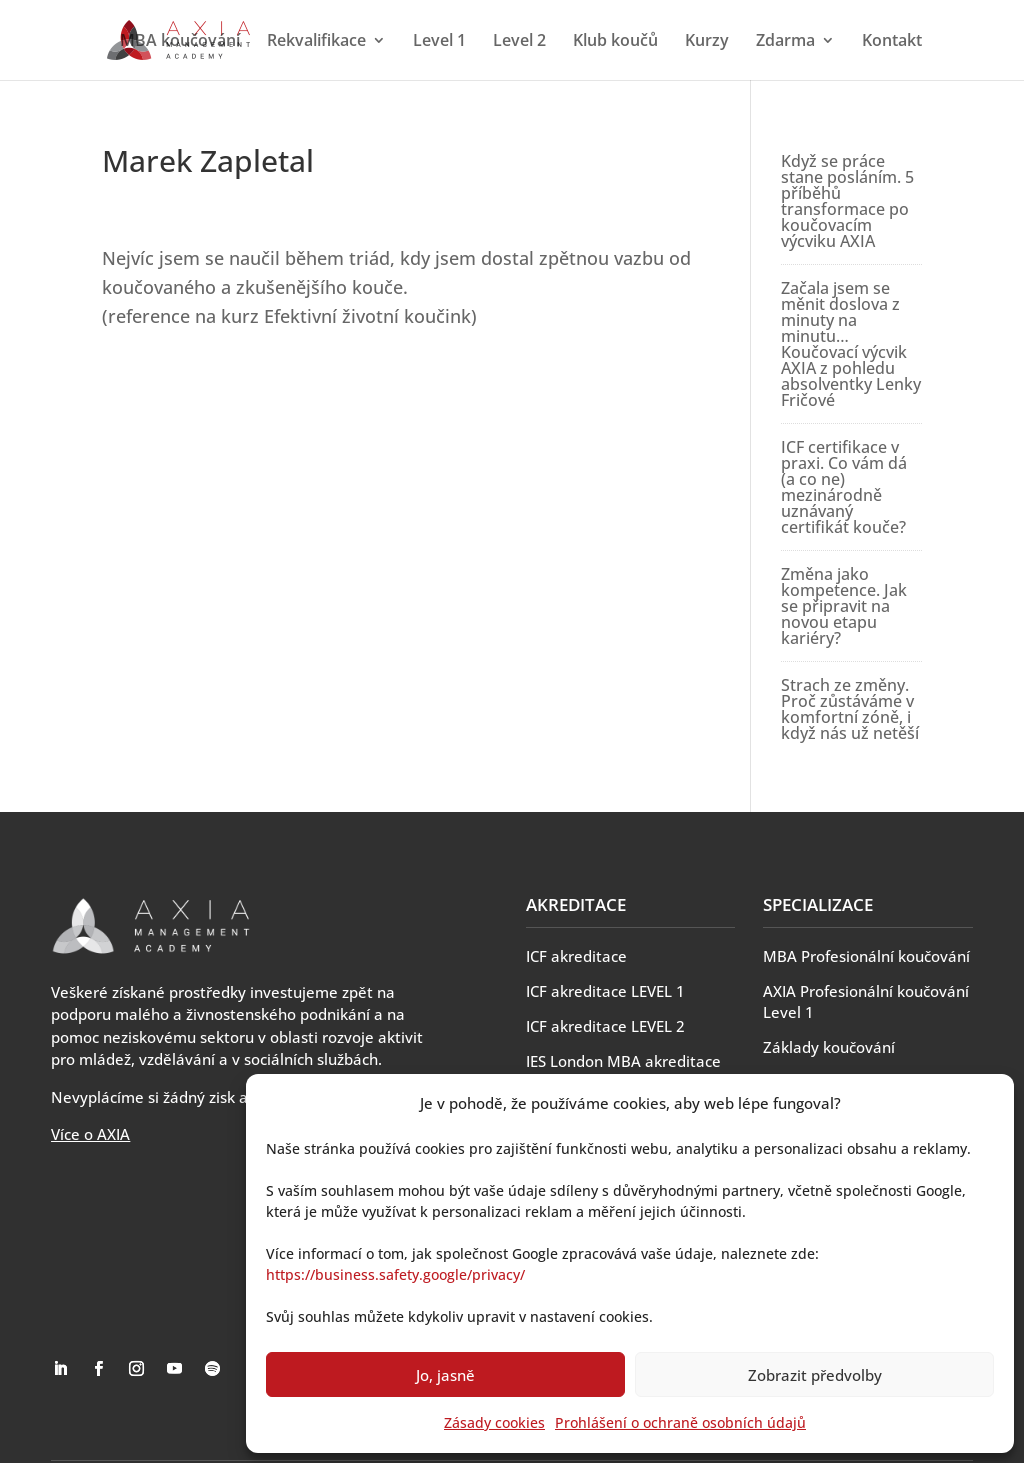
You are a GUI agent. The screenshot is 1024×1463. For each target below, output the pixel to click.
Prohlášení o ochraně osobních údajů (680, 1422)
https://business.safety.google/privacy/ (395, 1274)
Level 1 (439, 42)
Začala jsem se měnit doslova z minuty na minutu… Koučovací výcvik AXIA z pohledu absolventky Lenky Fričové (851, 344)
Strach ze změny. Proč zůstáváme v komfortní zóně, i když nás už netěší (850, 709)
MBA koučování (180, 42)
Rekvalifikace (316, 42)
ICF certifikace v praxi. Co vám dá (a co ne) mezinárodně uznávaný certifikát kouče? (844, 487)
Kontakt (892, 42)
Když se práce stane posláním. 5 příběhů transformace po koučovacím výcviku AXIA (847, 201)
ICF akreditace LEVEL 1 (605, 991)
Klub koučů (615, 42)
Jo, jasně (445, 1375)
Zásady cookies (494, 1422)
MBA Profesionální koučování (866, 956)
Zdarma (785, 42)
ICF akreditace (576, 956)
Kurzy (707, 42)
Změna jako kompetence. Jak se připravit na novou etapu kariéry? (844, 606)
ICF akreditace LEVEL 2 (605, 1026)
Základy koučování (829, 1047)
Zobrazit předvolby (815, 1375)
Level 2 (519, 42)
